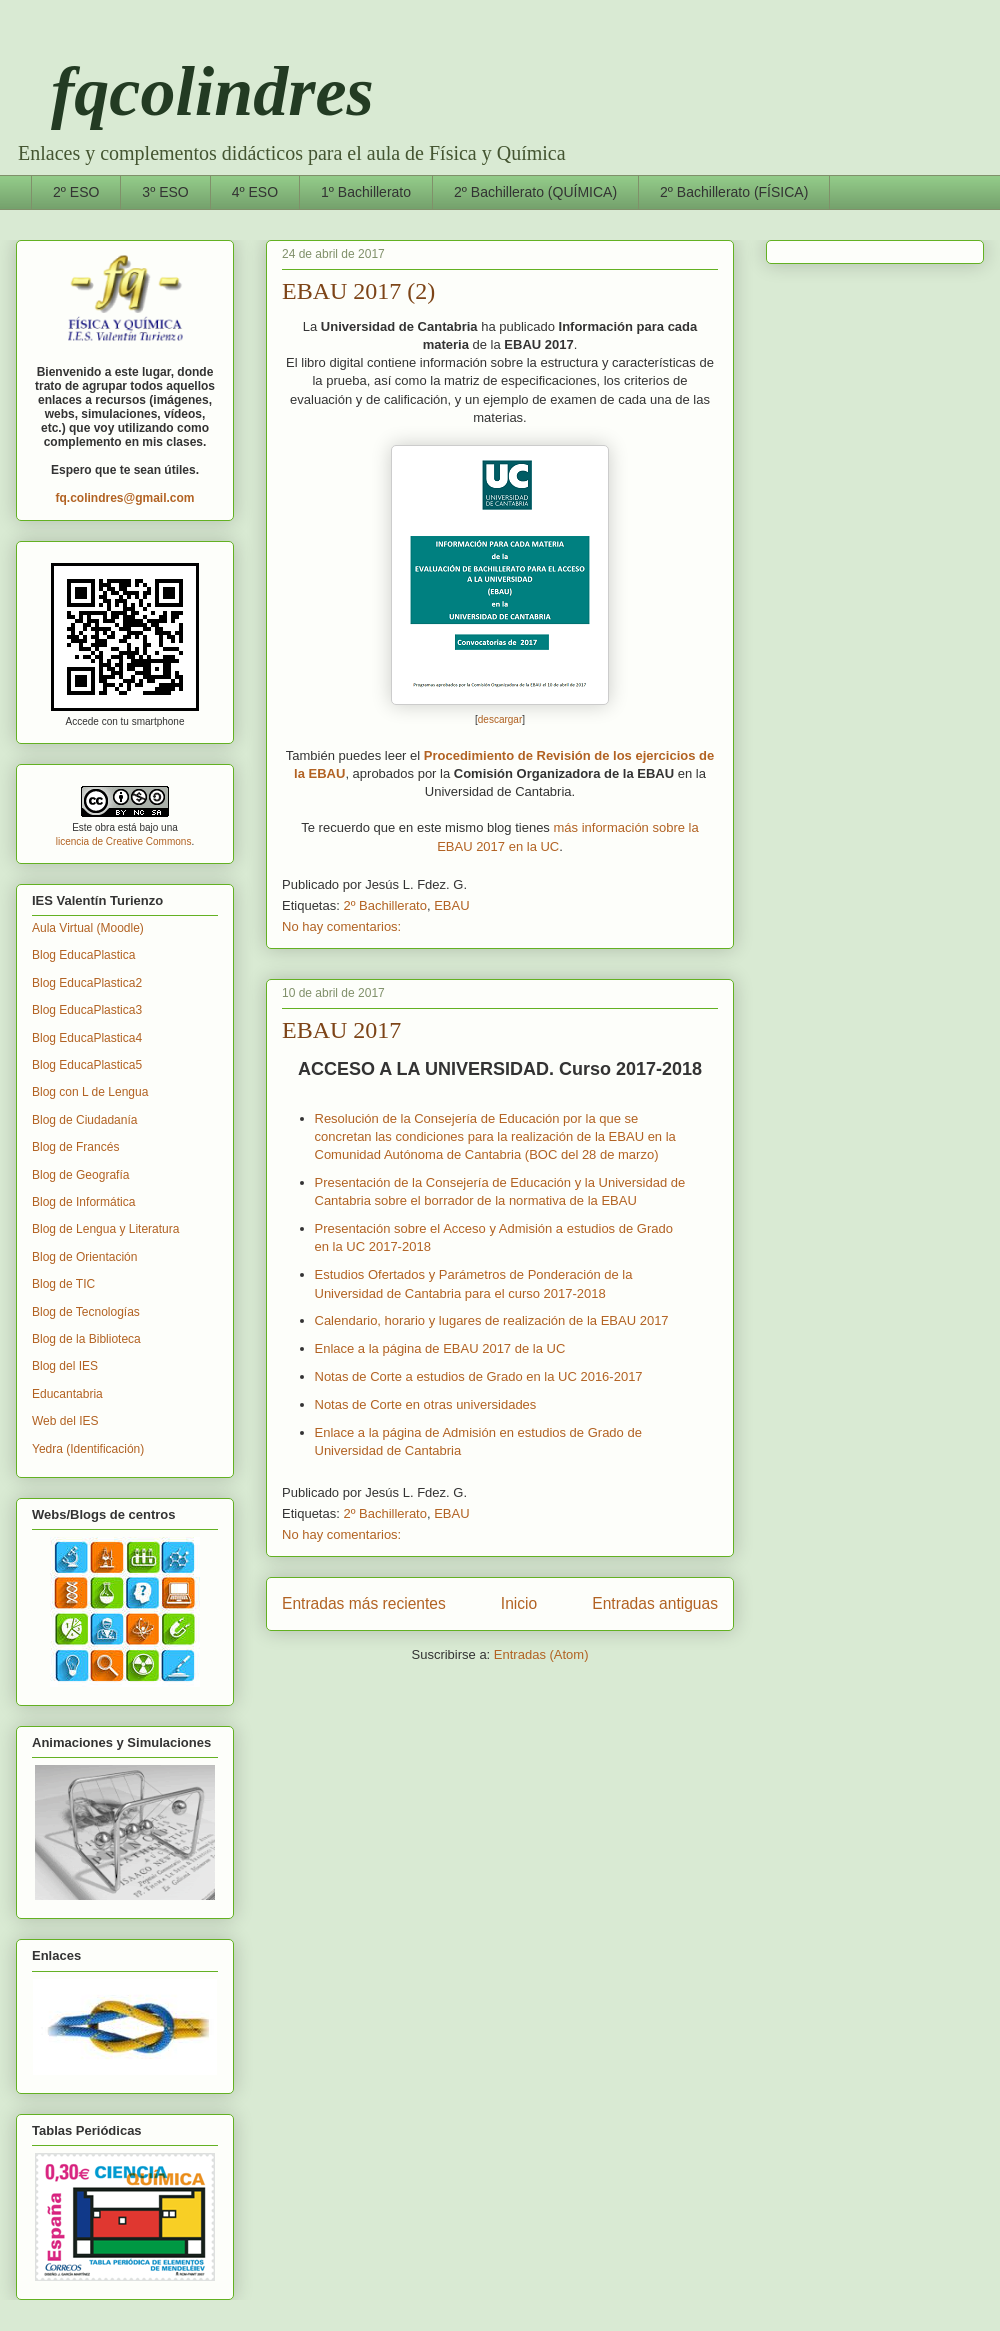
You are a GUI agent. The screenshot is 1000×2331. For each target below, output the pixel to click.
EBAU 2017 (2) (358, 291)
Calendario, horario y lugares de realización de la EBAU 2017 (492, 1320)
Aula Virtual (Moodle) (88, 928)
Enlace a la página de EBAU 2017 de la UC (440, 1348)
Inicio (519, 1603)
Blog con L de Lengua (90, 1092)
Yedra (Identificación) (88, 1449)
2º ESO (76, 192)
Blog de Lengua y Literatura (105, 1229)
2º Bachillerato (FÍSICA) (734, 192)
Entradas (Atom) (541, 1654)
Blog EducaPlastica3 (87, 1010)
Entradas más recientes (364, 1603)
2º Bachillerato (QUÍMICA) (535, 192)
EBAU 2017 (341, 1030)
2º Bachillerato (385, 905)
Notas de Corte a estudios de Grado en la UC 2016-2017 (479, 1376)
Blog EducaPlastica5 (87, 1065)
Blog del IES (65, 1366)
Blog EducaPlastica (83, 955)
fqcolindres (195, 91)
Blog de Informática (83, 1202)
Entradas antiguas (655, 1603)
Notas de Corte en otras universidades (426, 1404)
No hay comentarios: (341, 926)
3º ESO (165, 192)
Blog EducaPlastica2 (87, 983)
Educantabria (67, 1394)
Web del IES (65, 1421)
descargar (500, 719)
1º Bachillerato (366, 192)
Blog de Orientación (84, 1257)
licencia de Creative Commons (124, 841)
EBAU (451, 905)
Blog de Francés (75, 1147)
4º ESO (255, 192)
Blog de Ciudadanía (84, 1120)
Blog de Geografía (80, 1175)
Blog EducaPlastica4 (87, 1038)
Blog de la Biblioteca (86, 1339)
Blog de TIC (63, 1284)
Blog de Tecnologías (86, 1312)
